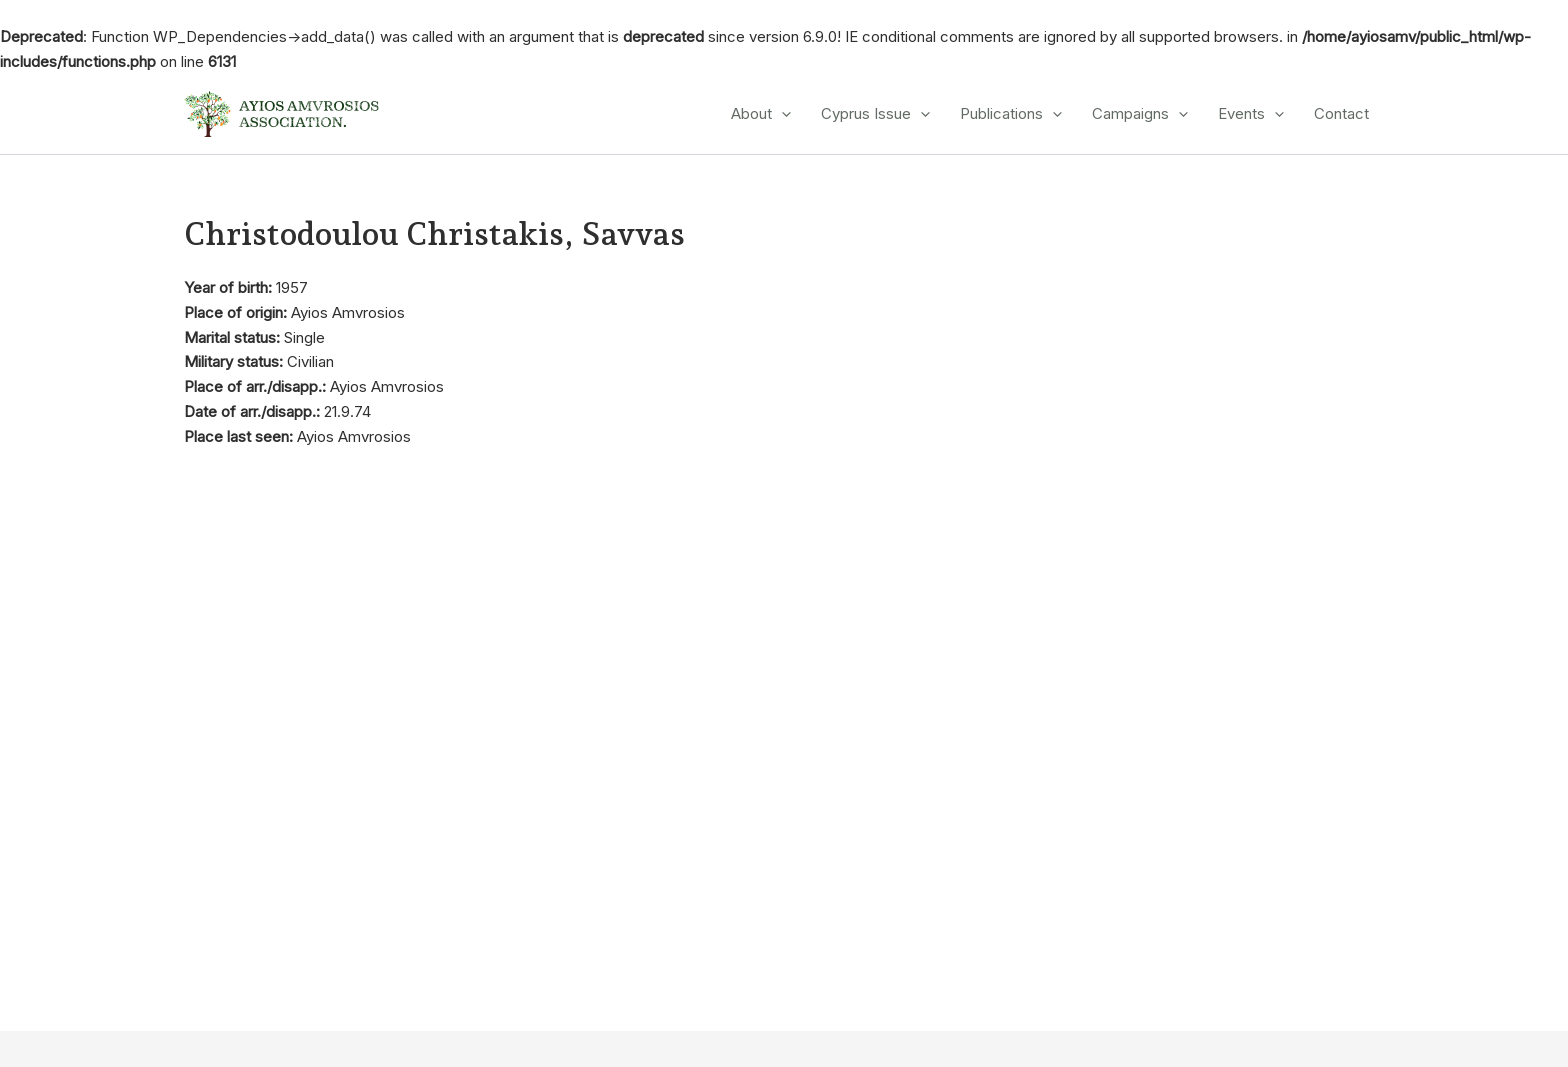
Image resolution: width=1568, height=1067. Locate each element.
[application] (781, 114)
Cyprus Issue (875, 114)
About (761, 114)
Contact (1341, 113)
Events (1251, 114)
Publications (1011, 114)
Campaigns (1140, 114)
